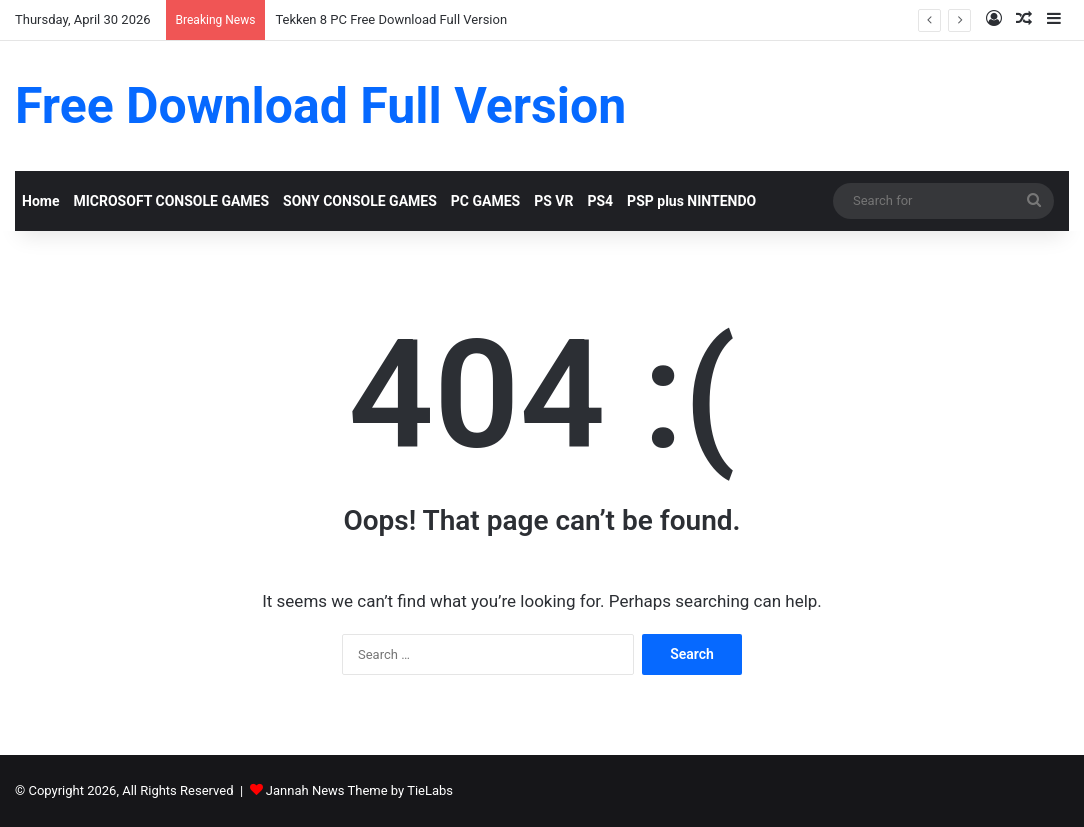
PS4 (600, 201)
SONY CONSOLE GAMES (360, 201)
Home (40, 201)
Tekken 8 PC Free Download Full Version (391, 19)
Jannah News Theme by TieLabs (359, 790)
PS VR (553, 201)
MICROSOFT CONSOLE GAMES (171, 201)
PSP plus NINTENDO (691, 201)
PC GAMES (485, 201)
